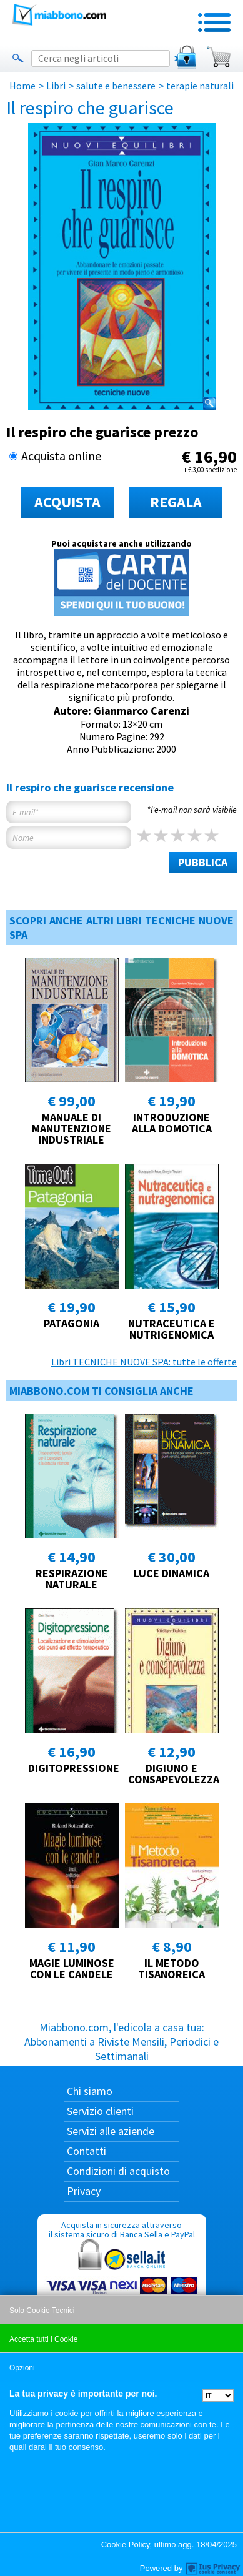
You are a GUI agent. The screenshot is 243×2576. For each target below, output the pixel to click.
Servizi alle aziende (110, 2131)
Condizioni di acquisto (118, 2171)
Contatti (86, 2151)
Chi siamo (89, 2091)
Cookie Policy (125, 2544)
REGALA (176, 502)
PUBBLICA (202, 862)
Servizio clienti (100, 2111)
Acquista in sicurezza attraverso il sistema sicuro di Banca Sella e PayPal (122, 2279)
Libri (56, 85)
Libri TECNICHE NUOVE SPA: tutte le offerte (144, 1361)
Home (22, 85)
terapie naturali (200, 85)
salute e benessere (116, 85)
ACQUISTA (67, 502)
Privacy (84, 2191)
